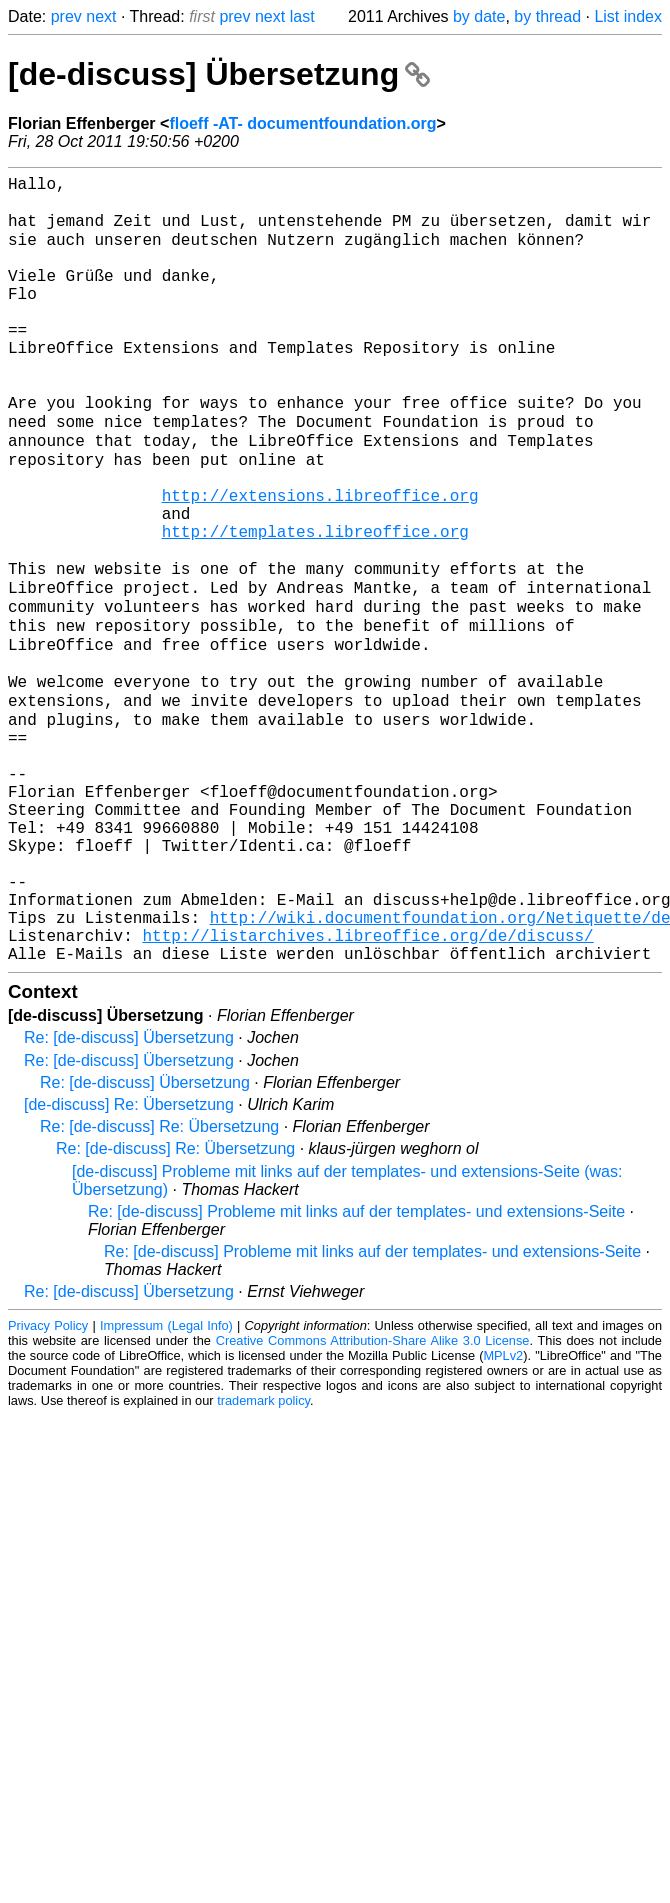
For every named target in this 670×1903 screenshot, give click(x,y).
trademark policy (263, 1558)
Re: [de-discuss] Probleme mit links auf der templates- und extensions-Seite (356, 1369)
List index (628, 16)
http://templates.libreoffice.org (315, 605)
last (302, 16)
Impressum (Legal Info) (166, 1483)
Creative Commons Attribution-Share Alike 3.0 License (373, 1498)
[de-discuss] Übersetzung (219, 74)
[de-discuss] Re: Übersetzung (129, 1262)
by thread (547, 16)
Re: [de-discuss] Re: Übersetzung (159, 1284)
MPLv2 (503, 1513)
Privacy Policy (48, 1483)
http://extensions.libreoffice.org (320, 561)
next (101, 16)
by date (479, 16)
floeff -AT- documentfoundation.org (302, 123)
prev (66, 16)
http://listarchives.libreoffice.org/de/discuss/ (367, 1089)
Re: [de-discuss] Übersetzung (129, 1195)
